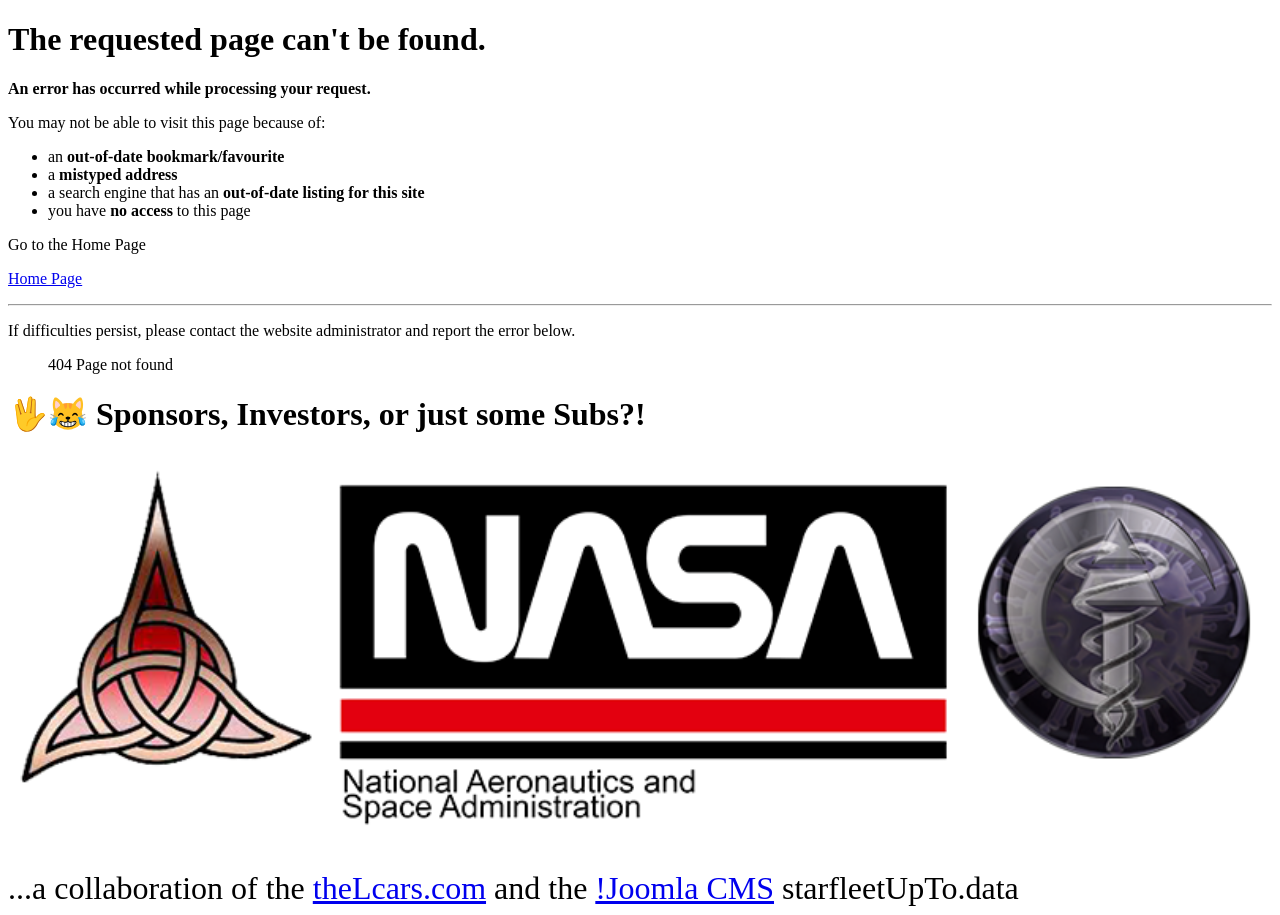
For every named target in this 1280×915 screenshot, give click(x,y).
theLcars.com (399, 888)
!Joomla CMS (684, 888)
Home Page (45, 278)
